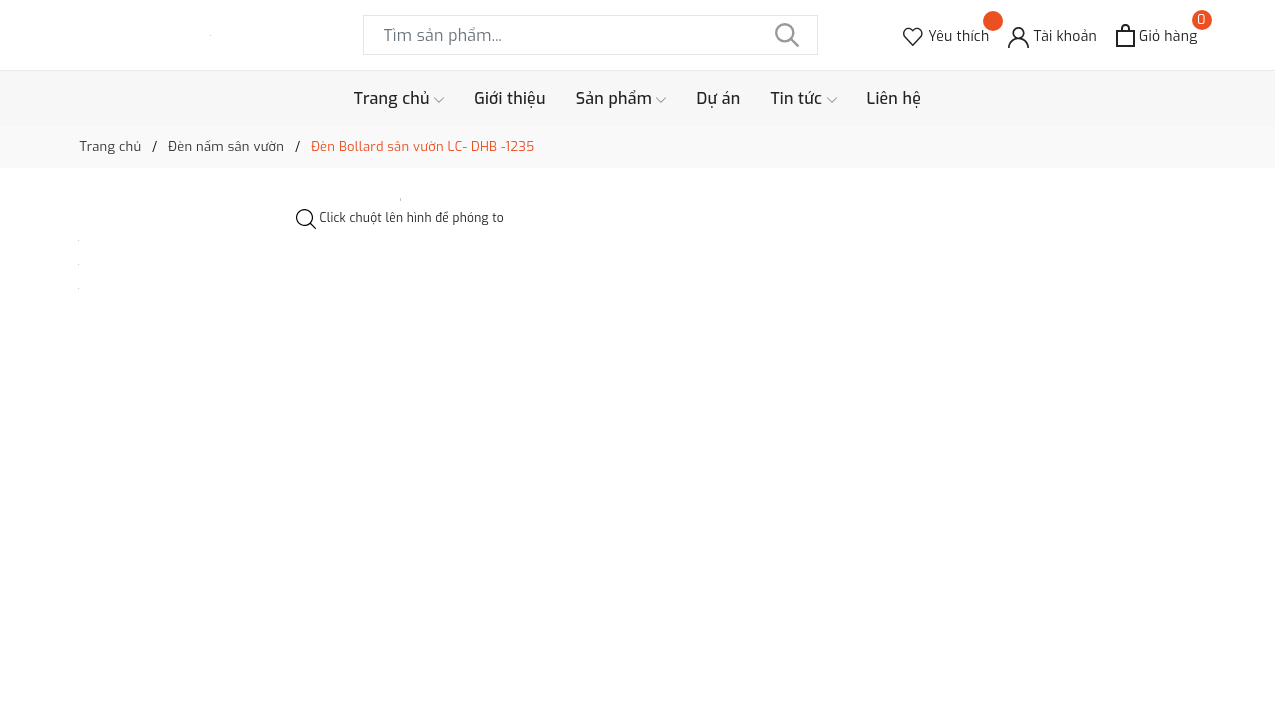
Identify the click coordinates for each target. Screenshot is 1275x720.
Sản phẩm (621, 99)
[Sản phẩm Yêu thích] (946, 35)
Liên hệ (894, 98)
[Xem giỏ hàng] (1156, 35)
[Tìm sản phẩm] (590, 35)
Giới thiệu (510, 98)
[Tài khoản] (1052, 35)
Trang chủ (399, 99)
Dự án (718, 98)
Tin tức (803, 99)
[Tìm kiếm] (788, 35)
